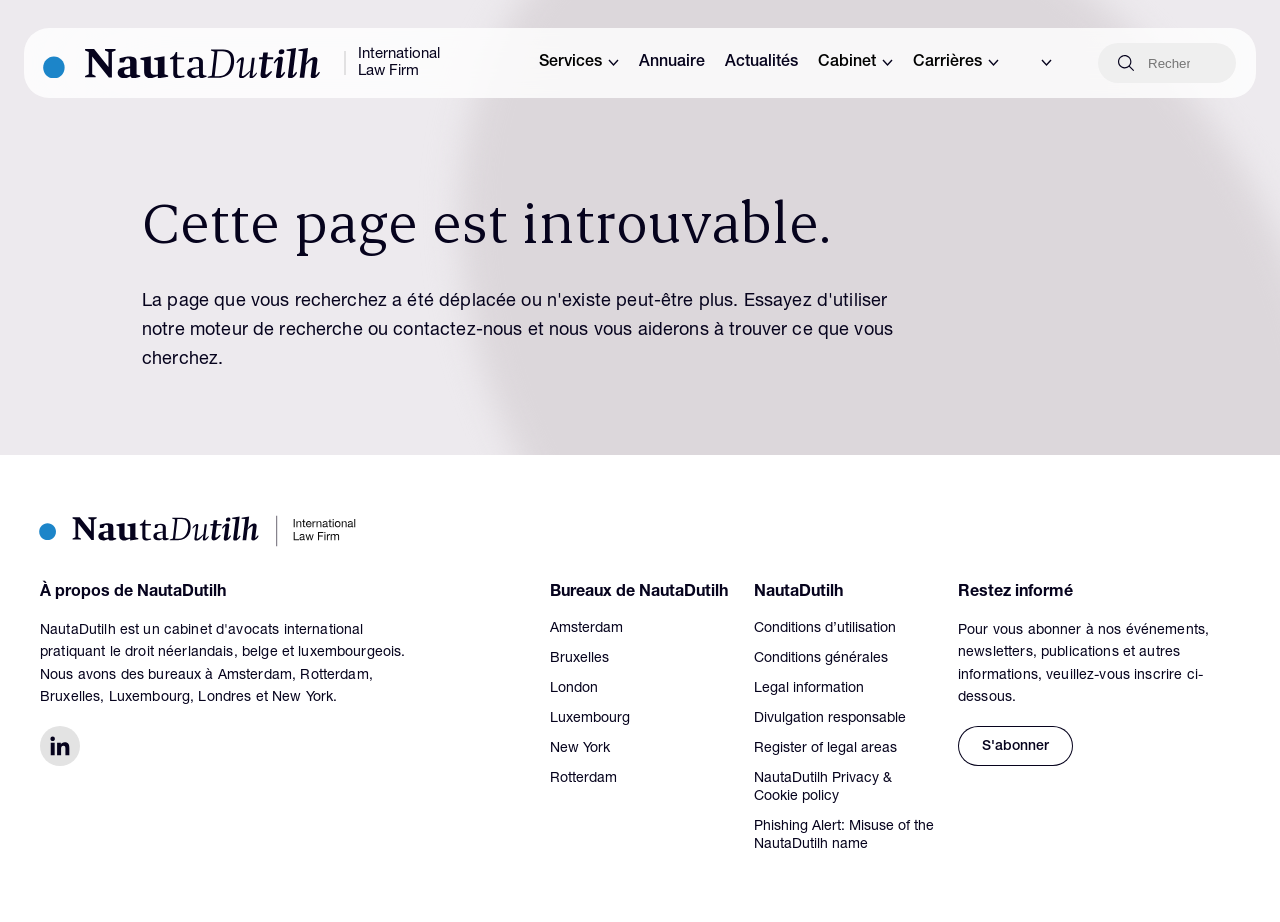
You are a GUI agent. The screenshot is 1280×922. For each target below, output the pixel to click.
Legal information (809, 689)
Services (579, 63)
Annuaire (672, 63)
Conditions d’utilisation (825, 629)
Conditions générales (821, 659)
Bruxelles (579, 659)
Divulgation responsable (830, 719)
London (574, 689)
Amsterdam (586, 629)
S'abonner (1015, 747)
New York (580, 749)
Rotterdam (583, 779)
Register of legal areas (825, 749)
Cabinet (855, 63)
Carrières (956, 63)
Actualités (761, 63)
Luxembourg (590, 719)
